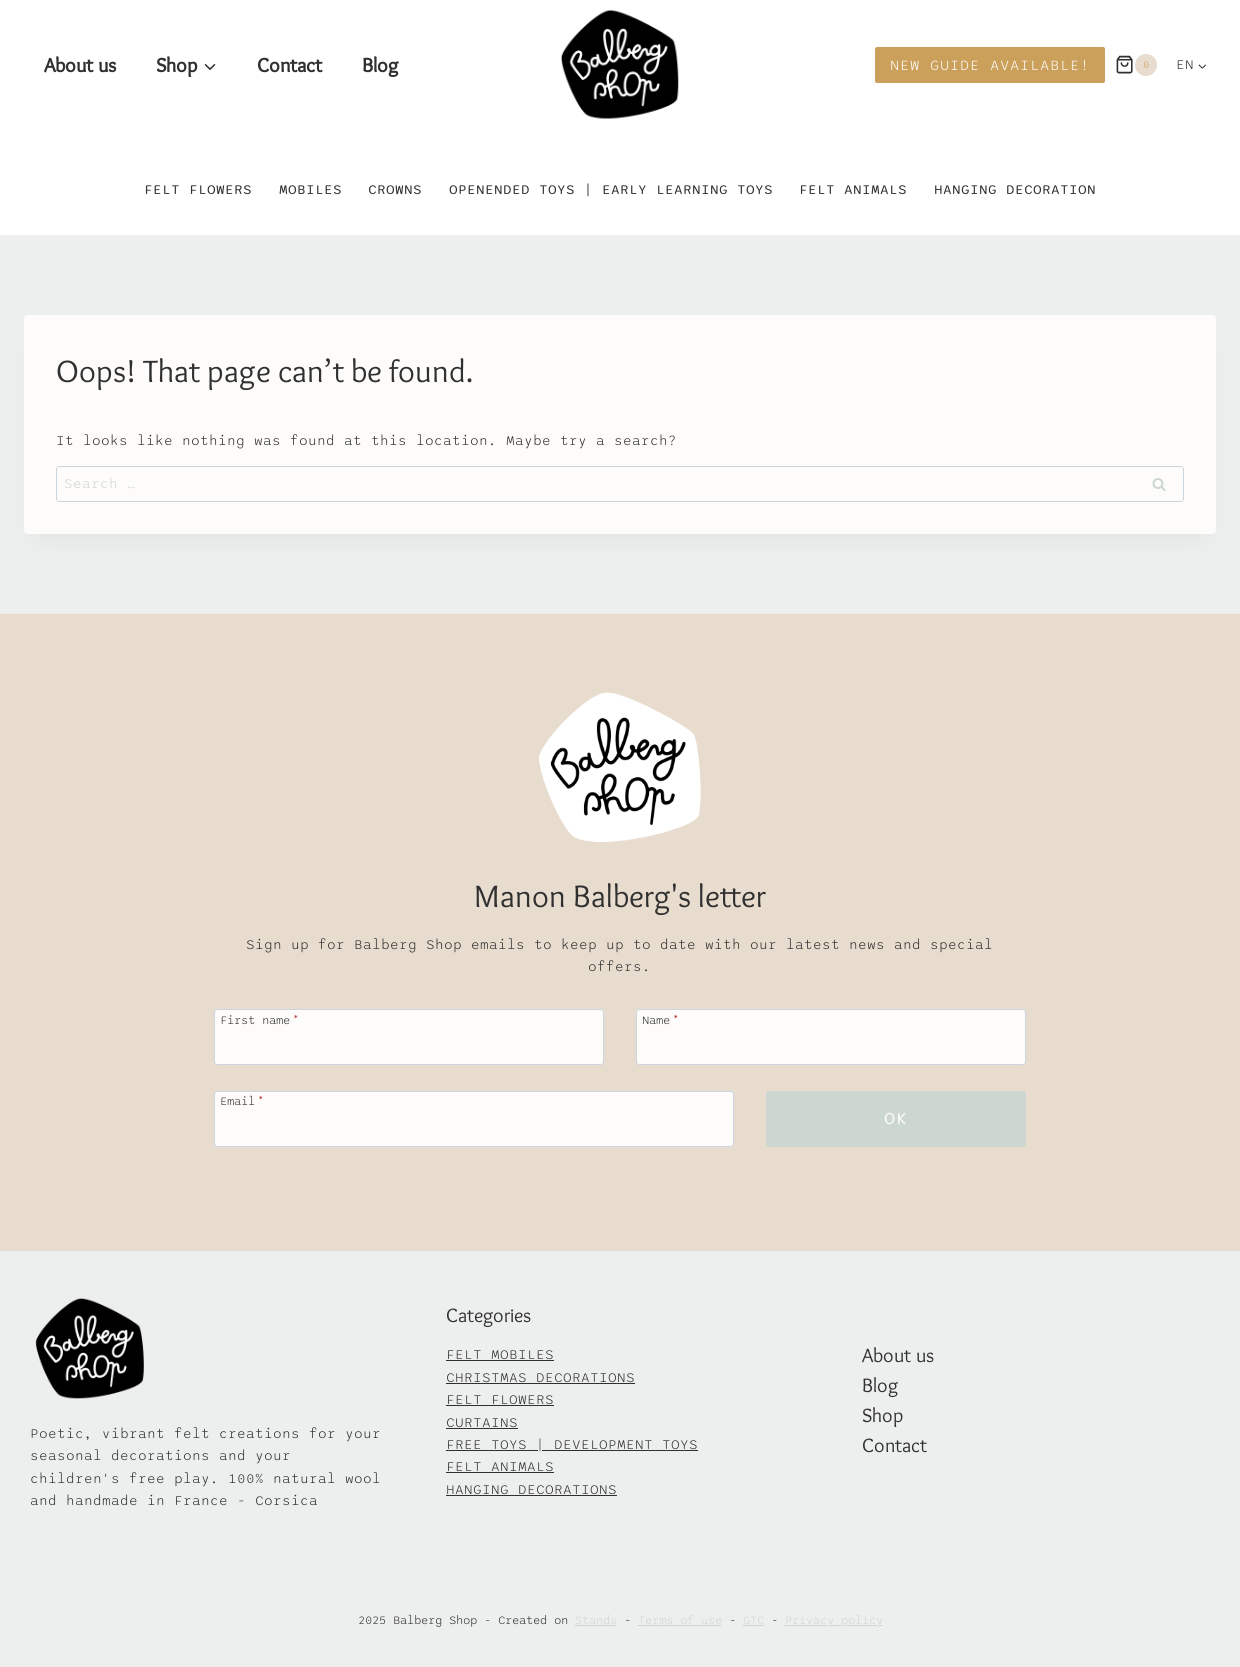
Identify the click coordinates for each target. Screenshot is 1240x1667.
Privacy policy (834, 1620)
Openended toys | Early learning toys (611, 189)
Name (660, 1019)
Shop (882, 1415)
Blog (380, 65)
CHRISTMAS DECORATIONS (540, 1377)
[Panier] (1136, 65)
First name (258, 1019)
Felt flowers (198, 189)
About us (80, 65)
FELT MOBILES (500, 1354)
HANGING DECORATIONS (531, 1489)
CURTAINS (482, 1422)
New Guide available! (990, 65)
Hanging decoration (1015, 189)
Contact (289, 65)
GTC (753, 1620)
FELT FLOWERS (500, 1399)
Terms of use (680, 1620)
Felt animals (853, 189)
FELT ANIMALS (500, 1466)
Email (241, 1100)
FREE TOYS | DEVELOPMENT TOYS (572, 1444)
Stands (596, 1620)
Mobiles (310, 189)
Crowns (395, 189)
